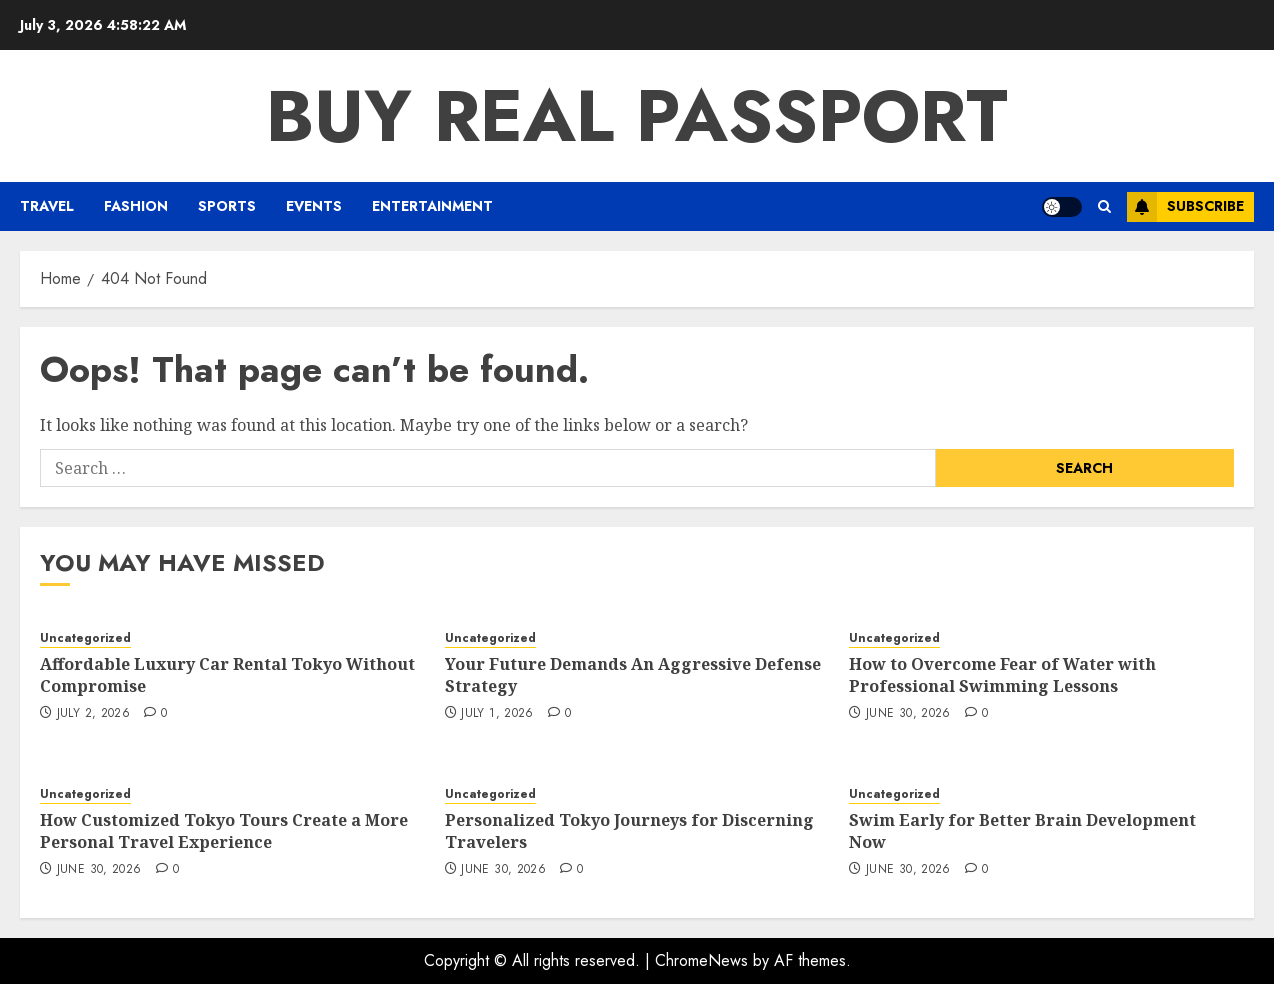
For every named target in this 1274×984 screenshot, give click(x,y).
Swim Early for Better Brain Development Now (1022, 831)
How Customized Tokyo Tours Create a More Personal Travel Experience (224, 831)
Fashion (136, 206)
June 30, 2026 (908, 714)
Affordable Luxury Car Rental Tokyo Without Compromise (227, 675)
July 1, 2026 (497, 714)
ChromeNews (701, 960)
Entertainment (432, 206)
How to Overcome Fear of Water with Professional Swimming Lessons (1002, 675)
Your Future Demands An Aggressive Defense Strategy (633, 675)
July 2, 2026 (93, 714)
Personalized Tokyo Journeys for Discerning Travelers (629, 831)
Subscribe (1185, 207)
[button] (1104, 206)
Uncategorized (85, 638)
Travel (47, 206)
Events (314, 206)
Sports (227, 206)
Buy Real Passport (637, 116)
